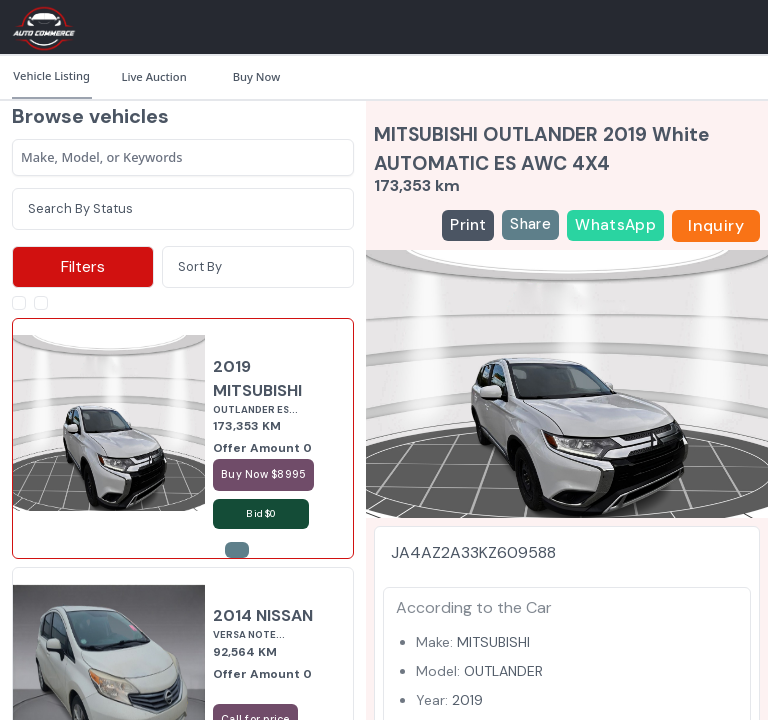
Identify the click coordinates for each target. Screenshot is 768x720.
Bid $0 (260, 513)
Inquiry (716, 225)
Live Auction (153, 76)
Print (468, 225)
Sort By (200, 266)
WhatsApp (615, 225)
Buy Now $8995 (263, 474)
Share (530, 224)
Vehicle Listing (51, 75)
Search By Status (80, 208)
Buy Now (256, 76)
